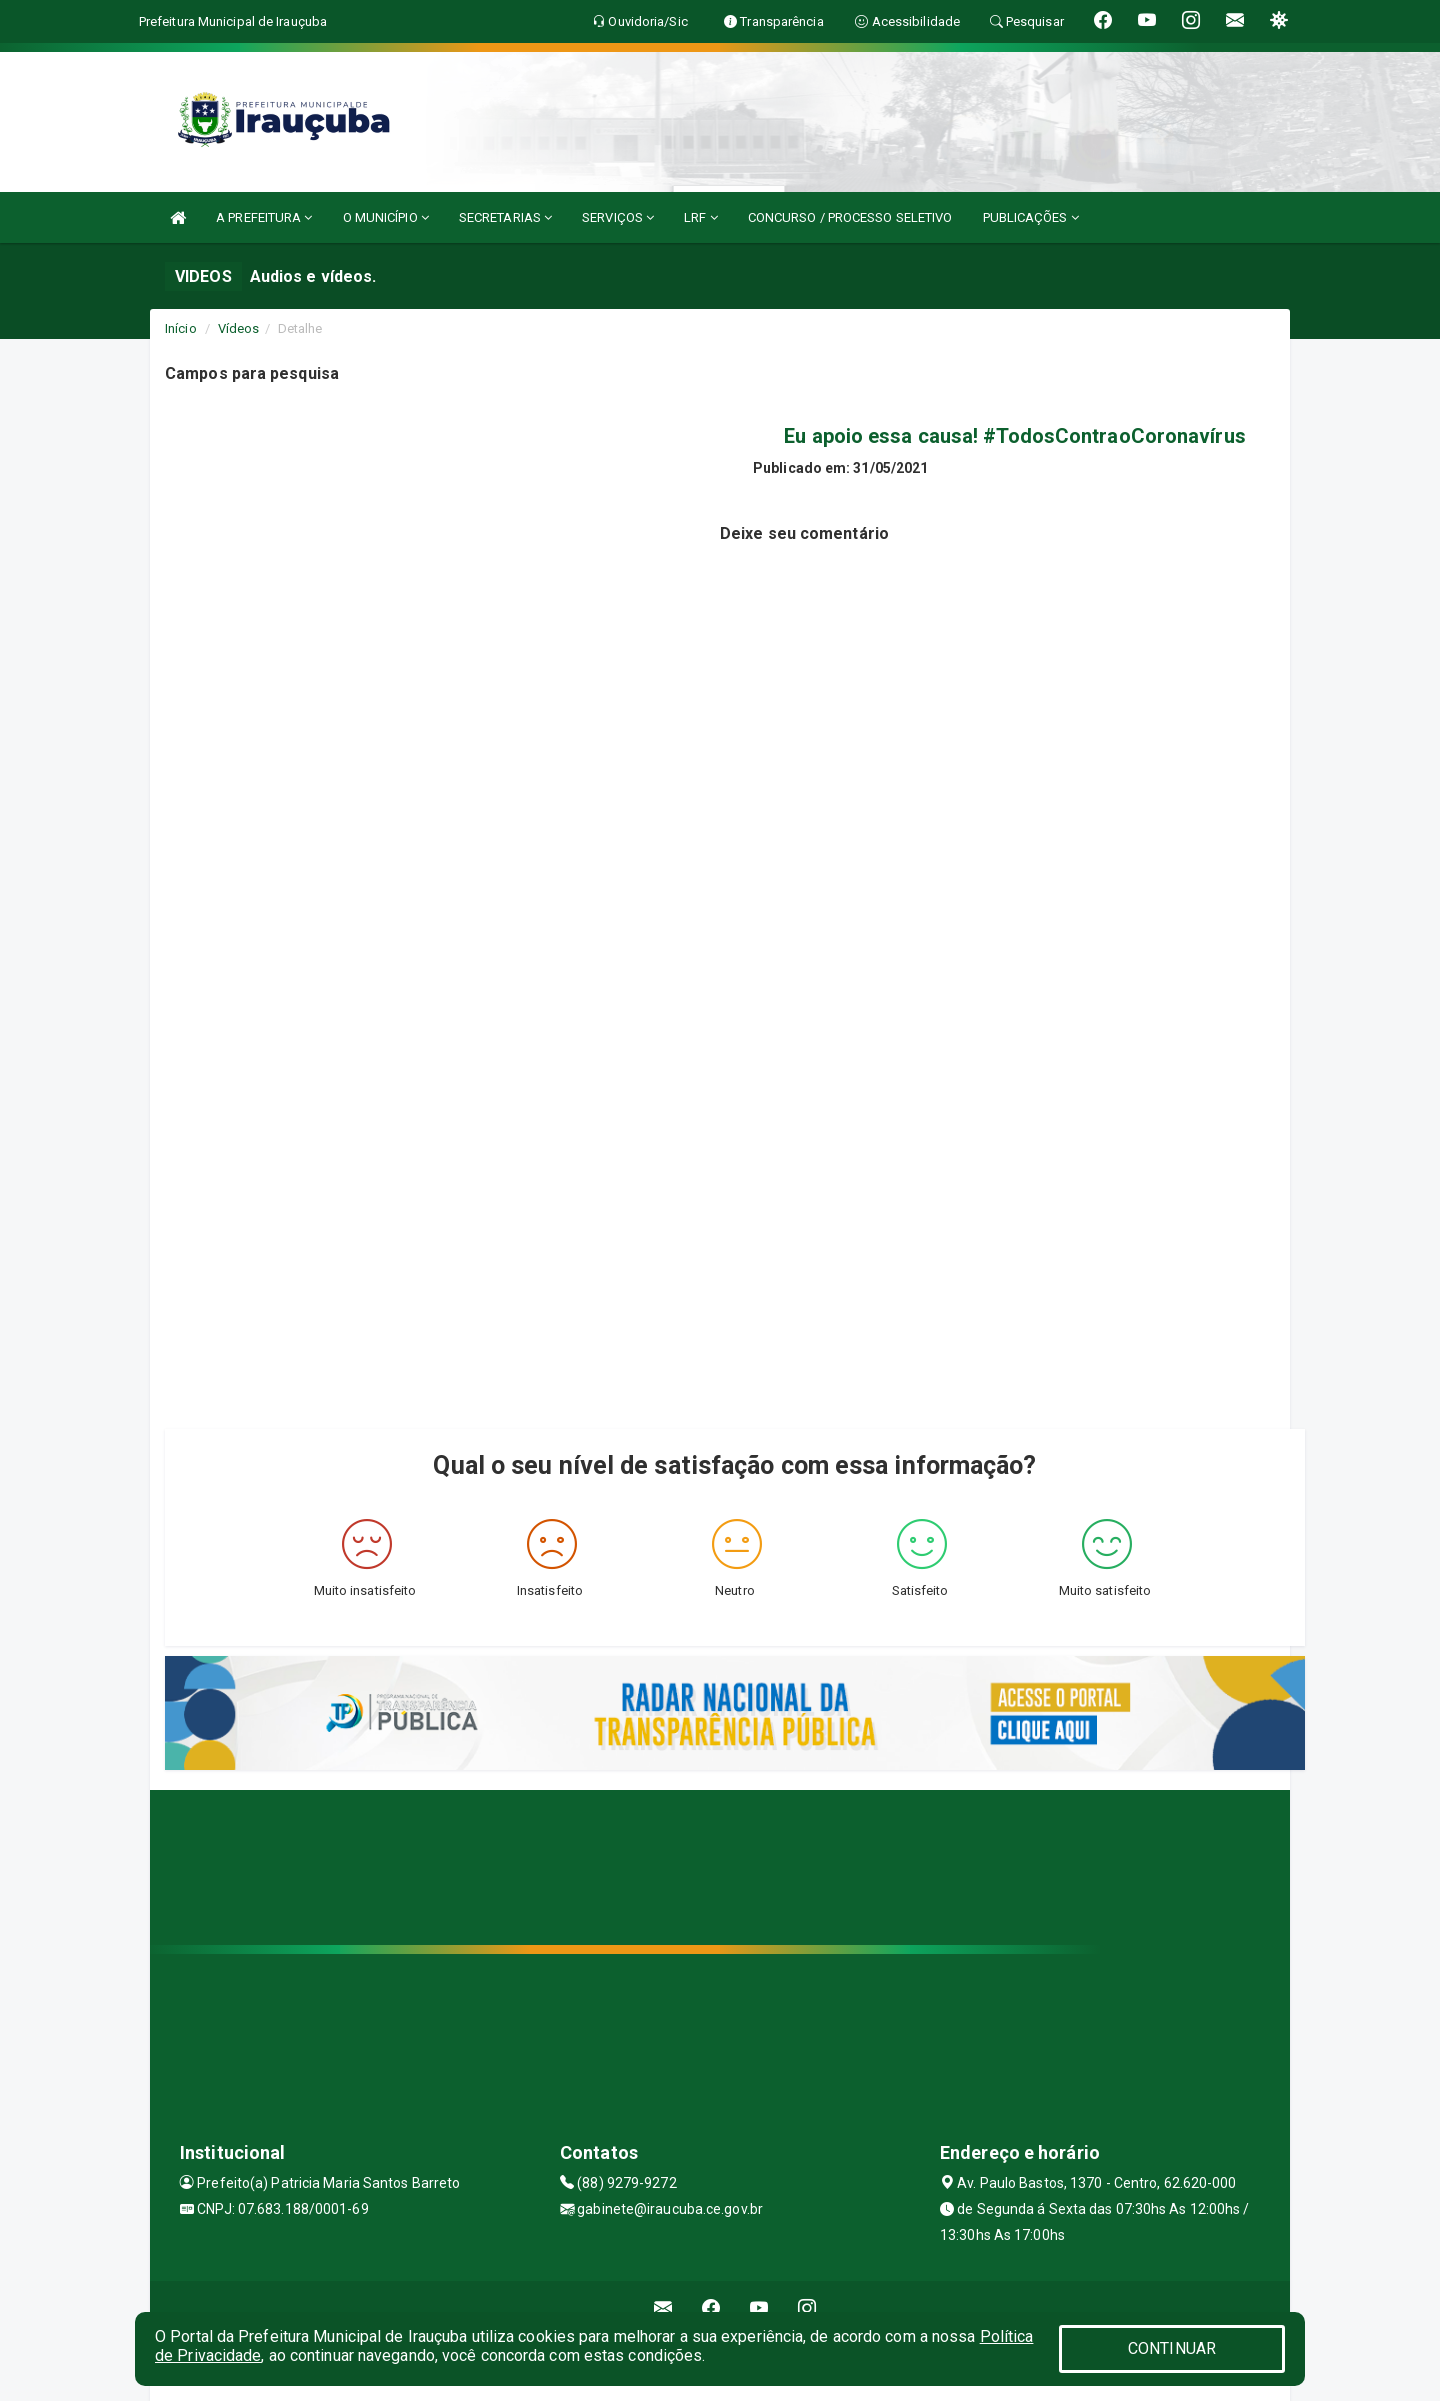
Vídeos (239, 328)
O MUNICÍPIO (386, 217)
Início (181, 328)
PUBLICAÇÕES (1031, 217)
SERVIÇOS (618, 217)
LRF (701, 217)
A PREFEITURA (264, 217)
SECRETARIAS (505, 217)
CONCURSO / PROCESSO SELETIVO (850, 217)
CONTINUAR (1172, 2348)
